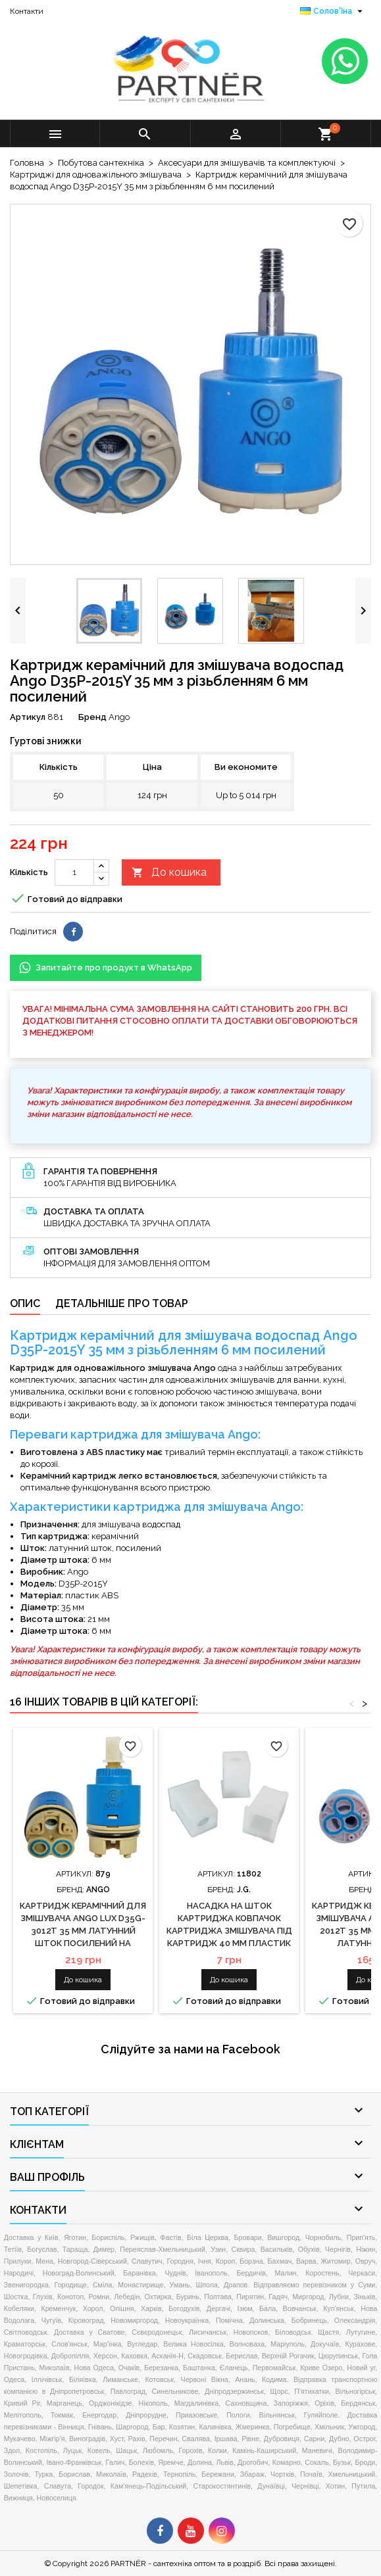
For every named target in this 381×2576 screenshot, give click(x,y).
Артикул (27, 717)
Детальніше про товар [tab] (121, 1303)
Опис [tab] (25, 1303)
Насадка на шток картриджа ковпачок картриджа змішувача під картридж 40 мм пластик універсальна (229, 1931)
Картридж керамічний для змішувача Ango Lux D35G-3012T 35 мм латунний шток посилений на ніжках (83, 1931)
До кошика (169, 873)
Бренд (92, 717)
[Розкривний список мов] (333, 11)
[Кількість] (74, 872)
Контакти (26, 11)
